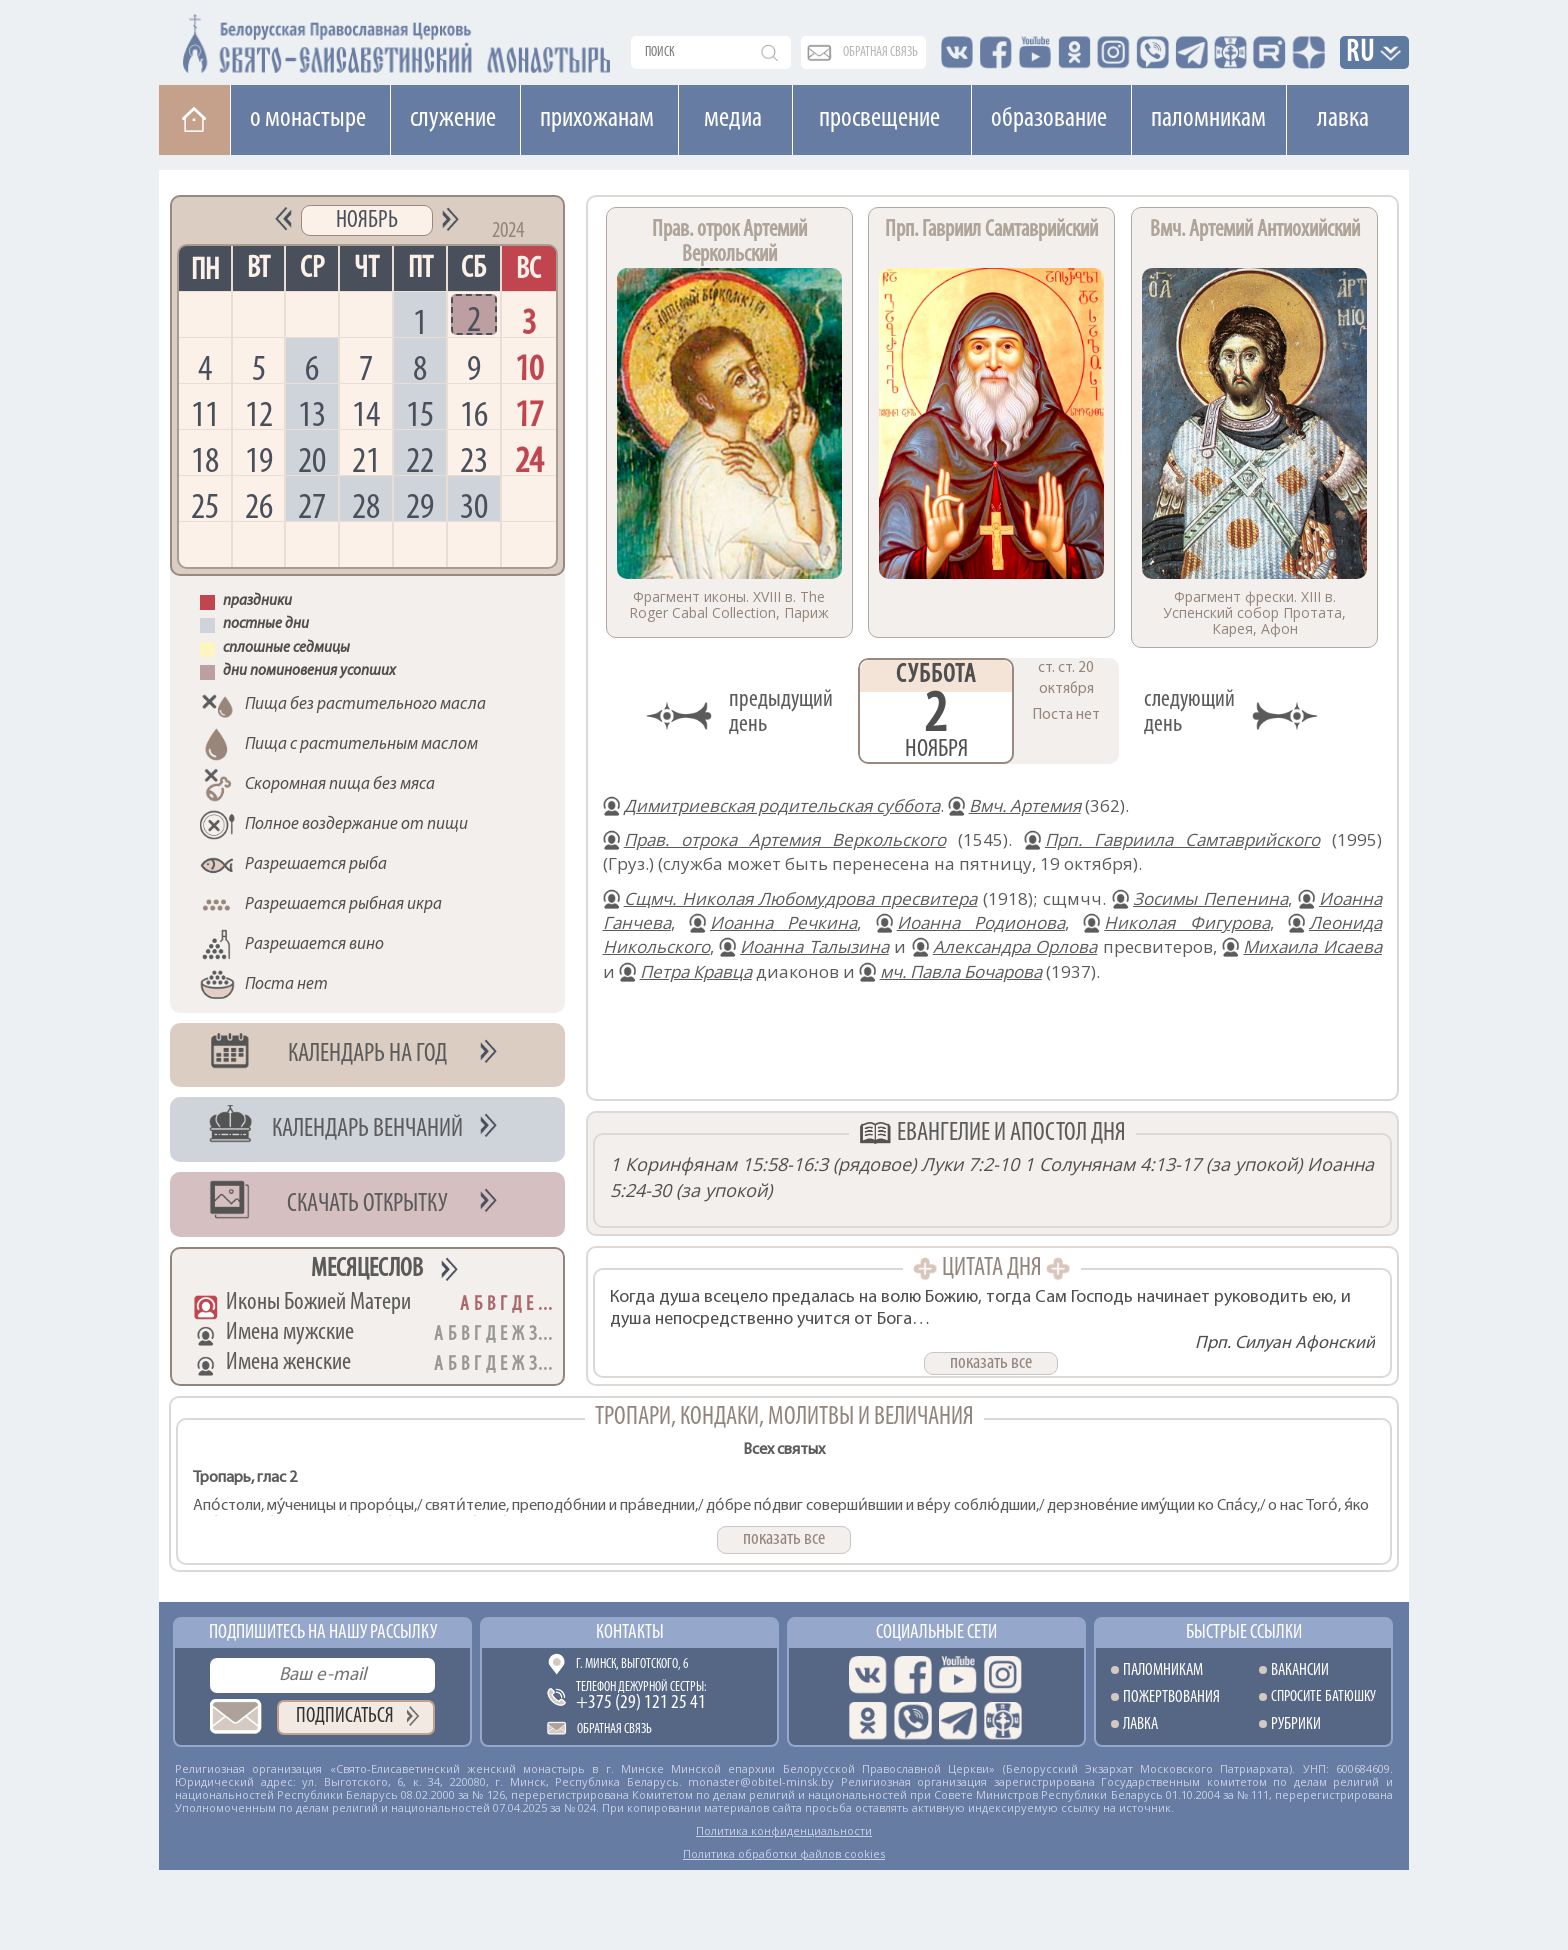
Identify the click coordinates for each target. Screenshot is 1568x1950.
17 (529, 413)
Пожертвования (1171, 1697)
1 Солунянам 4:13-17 (1112, 1164)
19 (259, 459)
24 (529, 459)
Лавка (1343, 119)
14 (366, 413)
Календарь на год (367, 1054)
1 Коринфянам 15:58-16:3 (719, 1164)
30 (474, 505)
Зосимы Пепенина (1210, 898)
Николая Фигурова (1186, 922)
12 (259, 413)
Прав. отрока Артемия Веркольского (785, 839)
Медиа (733, 119)
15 (420, 413)
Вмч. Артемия (1025, 805)
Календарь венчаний (367, 1129)
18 (205, 459)
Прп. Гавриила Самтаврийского (1182, 839)
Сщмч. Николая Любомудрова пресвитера (801, 898)
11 (205, 413)
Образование (1049, 119)
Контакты (630, 1633)
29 (420, 505)
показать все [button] (991, 1363)
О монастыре (308, 119)
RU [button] (1361, 53)
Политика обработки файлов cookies (784, 1853)
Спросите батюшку (1323, 1697)
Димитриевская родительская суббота (782, 805)
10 (529, 367)
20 (312, 459)
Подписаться (345, 1716)
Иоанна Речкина (783, 922)
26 (259, 505)
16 (474, 413)
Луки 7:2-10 (970, 1164)
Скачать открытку (367, 1204)
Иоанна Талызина (814, 946)
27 (312, 505)
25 (205, 505)
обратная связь (880, 52)
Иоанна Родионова (981, 922)
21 (366, 459)
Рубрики (1296, 1724)
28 (366, 505)
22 (420, 459)
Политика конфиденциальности (784, 1830)
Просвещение (879, 119)
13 (312, 413)
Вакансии (1300, 1670)
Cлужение (453, 119)
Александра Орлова (1015, 946)
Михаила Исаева (1312, 946)
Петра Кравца (696, 971)
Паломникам (1208, 119)
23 (474, 459)
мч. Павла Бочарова (961, 971)
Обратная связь (614, 1729)
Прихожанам (597, 119)
